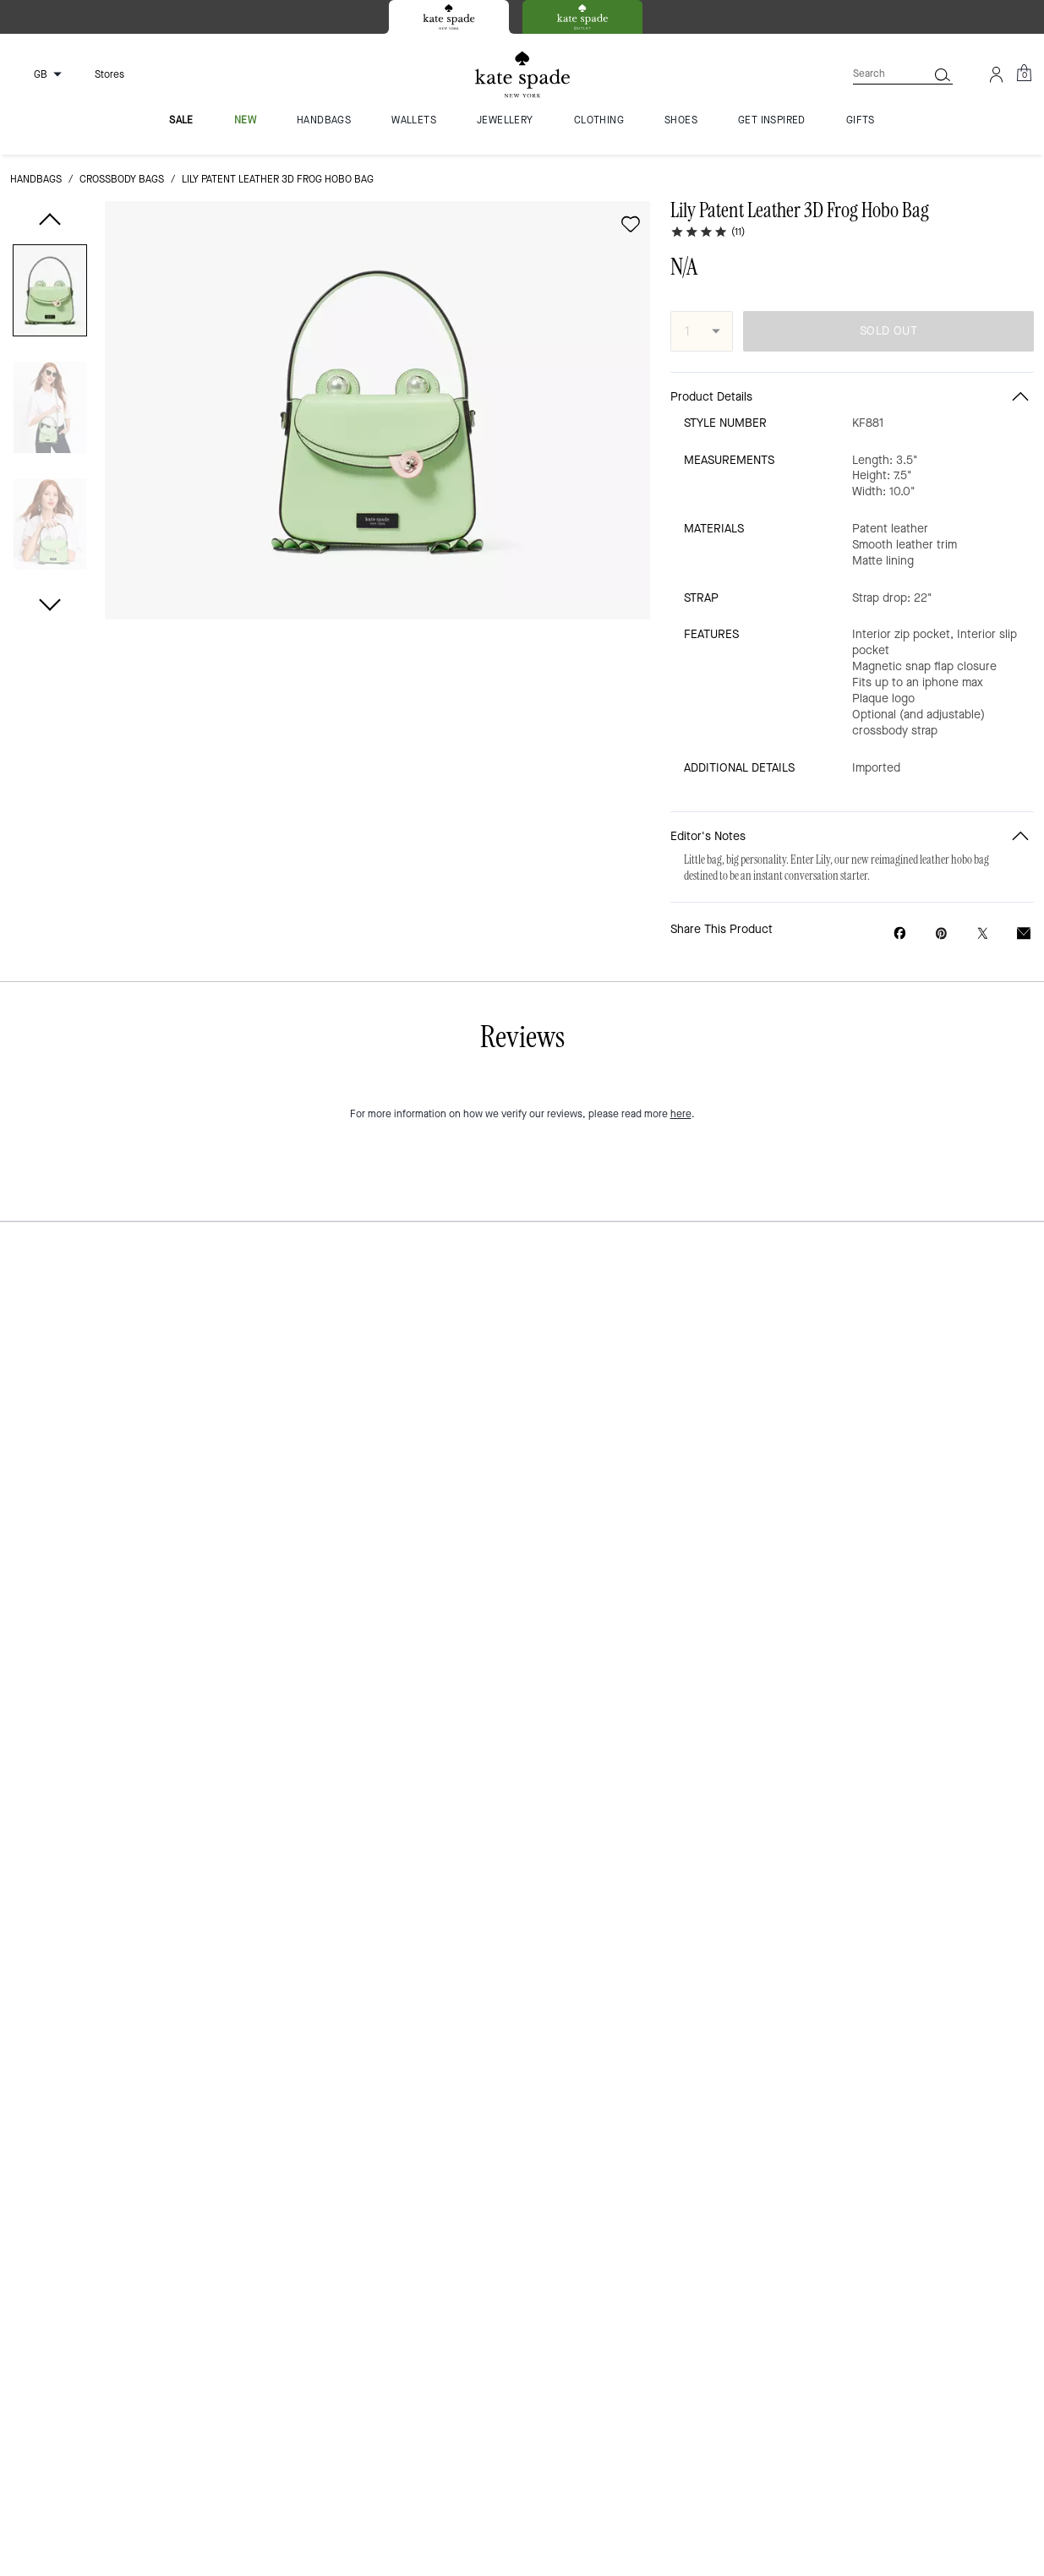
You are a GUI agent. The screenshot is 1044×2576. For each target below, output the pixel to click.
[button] (50, 294)
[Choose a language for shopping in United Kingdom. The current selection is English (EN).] (39, 74)
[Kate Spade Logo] (522, 75)
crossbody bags (121, 179)
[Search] (876, 74)
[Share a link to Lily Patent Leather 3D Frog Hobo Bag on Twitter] (982, 933)
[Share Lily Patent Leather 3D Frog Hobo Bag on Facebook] (899, 933)
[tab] (449, 17)
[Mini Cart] (1024, 73)
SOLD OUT (888, 331)
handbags (36, 179)
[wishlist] (630, 224)
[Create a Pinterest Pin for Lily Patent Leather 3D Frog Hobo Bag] (941, 933)
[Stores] (99, 74)
